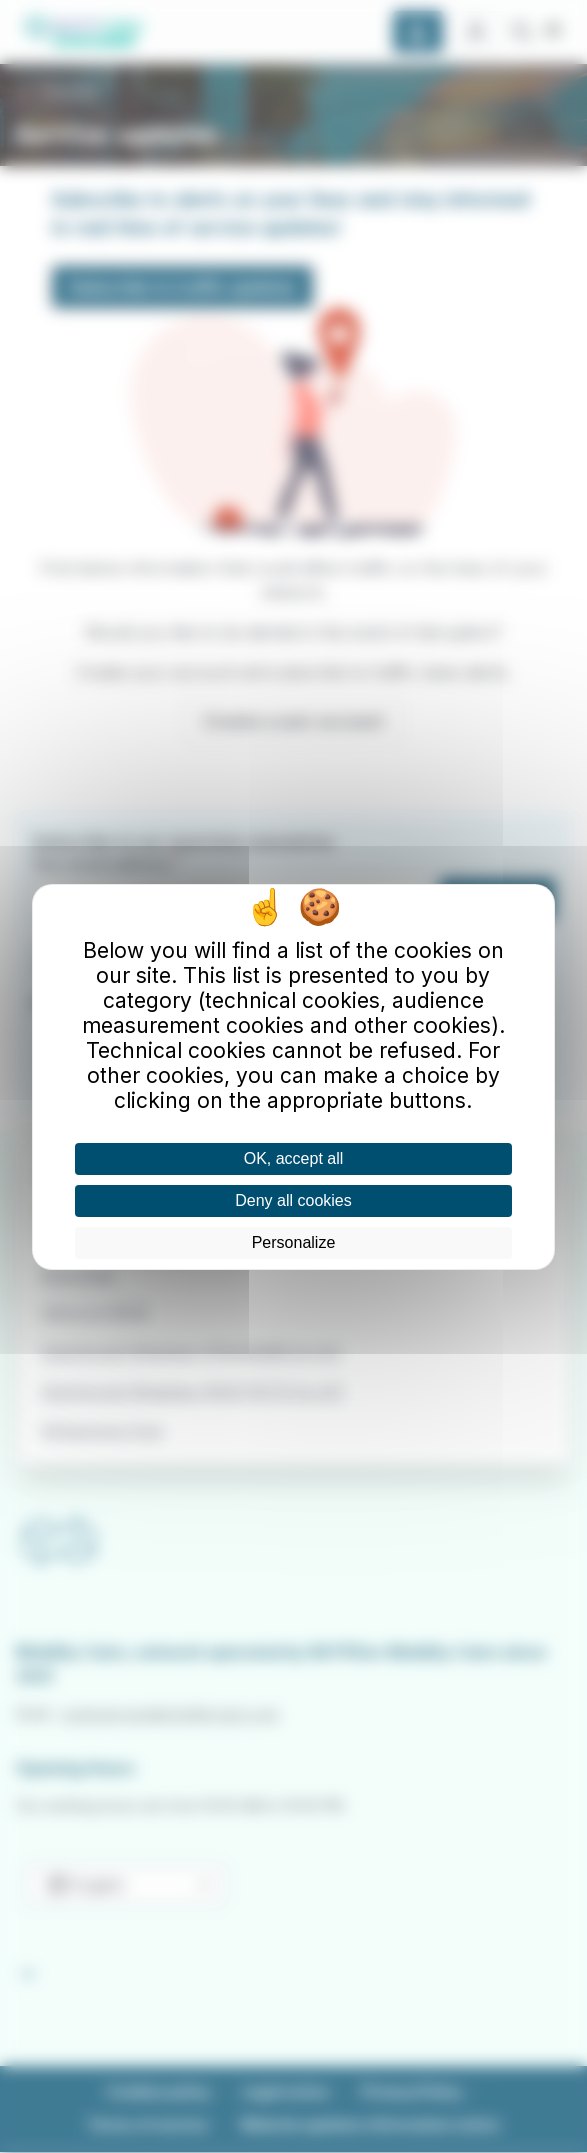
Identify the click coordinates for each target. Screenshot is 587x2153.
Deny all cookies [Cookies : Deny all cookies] (293, 1200)
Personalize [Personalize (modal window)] (294, 1242)
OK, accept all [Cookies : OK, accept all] (294, 1158)
